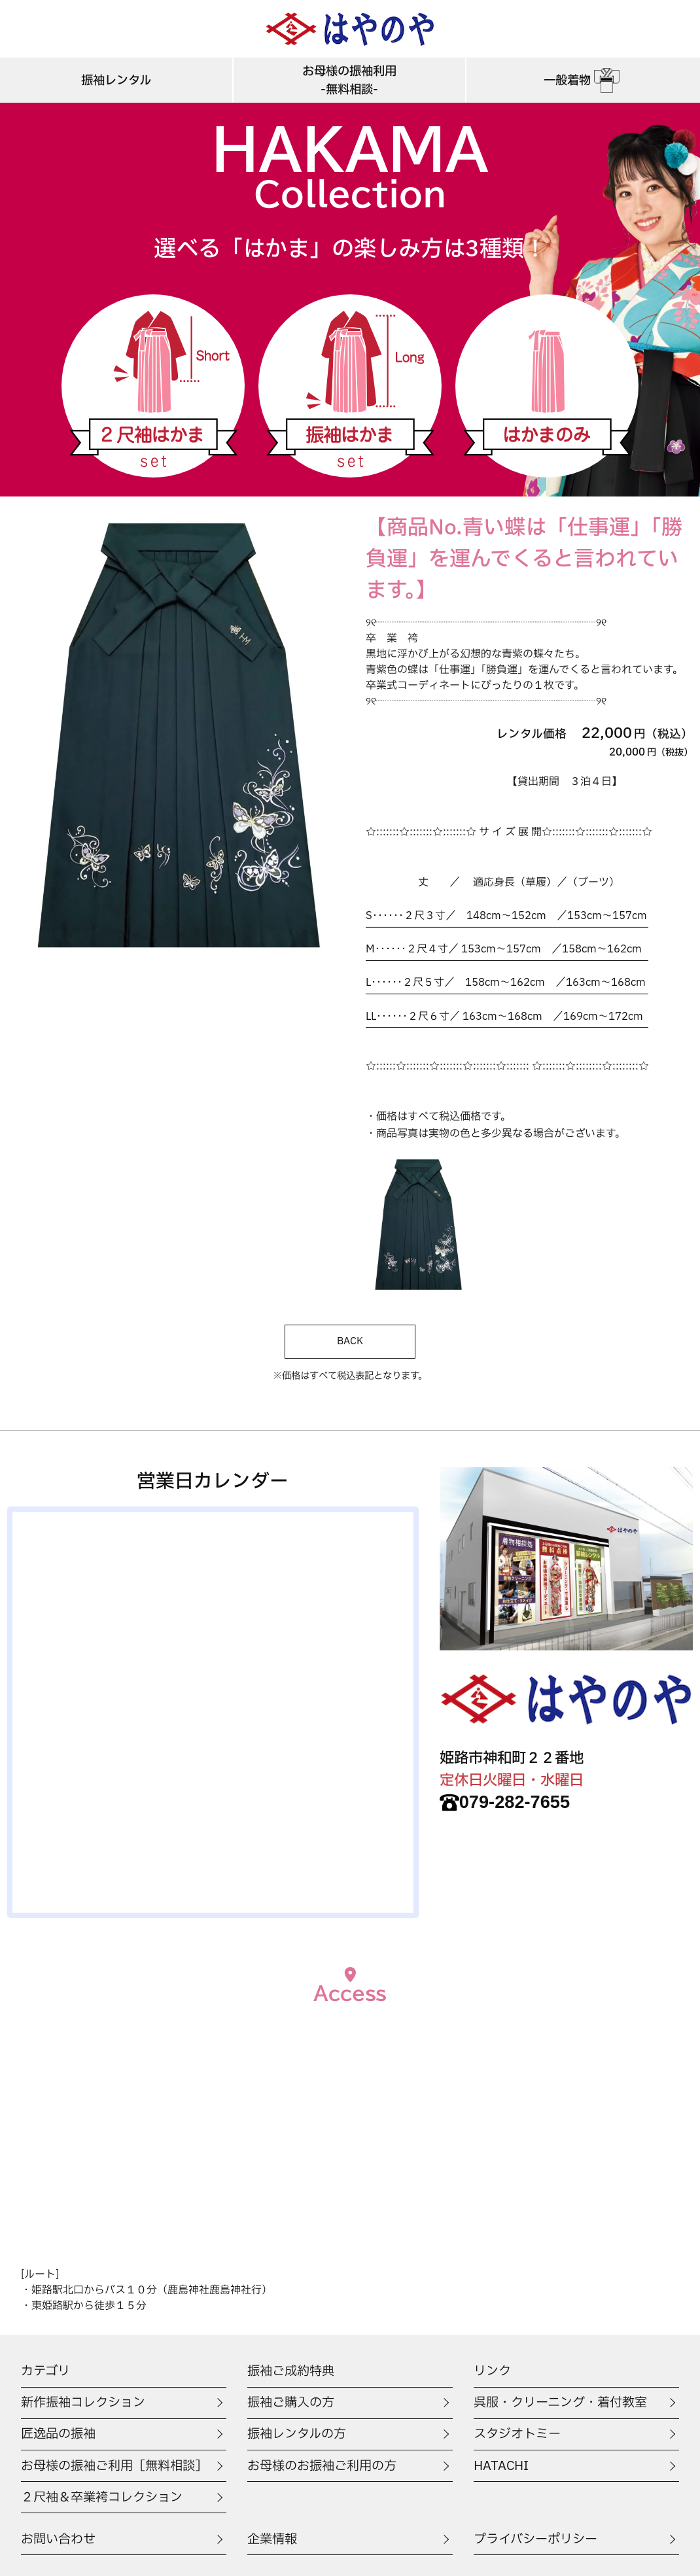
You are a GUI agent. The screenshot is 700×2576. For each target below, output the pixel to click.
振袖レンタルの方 (296, 2434)
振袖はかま (350, 386)
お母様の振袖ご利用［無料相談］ (114, 2466)
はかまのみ (547, 386)
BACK (350, 1341)
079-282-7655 (505, 1802)
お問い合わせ (58, 2539)
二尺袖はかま (153, 386)
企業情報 (272, 2539)
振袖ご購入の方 (290, 2402)
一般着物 (583, 80)
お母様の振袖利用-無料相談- (349, 80)
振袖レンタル (116, 80)
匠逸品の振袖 (58, 2434)
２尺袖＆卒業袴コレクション (102, 2497)
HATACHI (501, 2466)
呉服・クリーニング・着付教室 (560, 2402)
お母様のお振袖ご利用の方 (321, 2466)
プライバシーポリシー (535, 2539)
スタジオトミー (517, 2434)
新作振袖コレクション (83, 2402)
